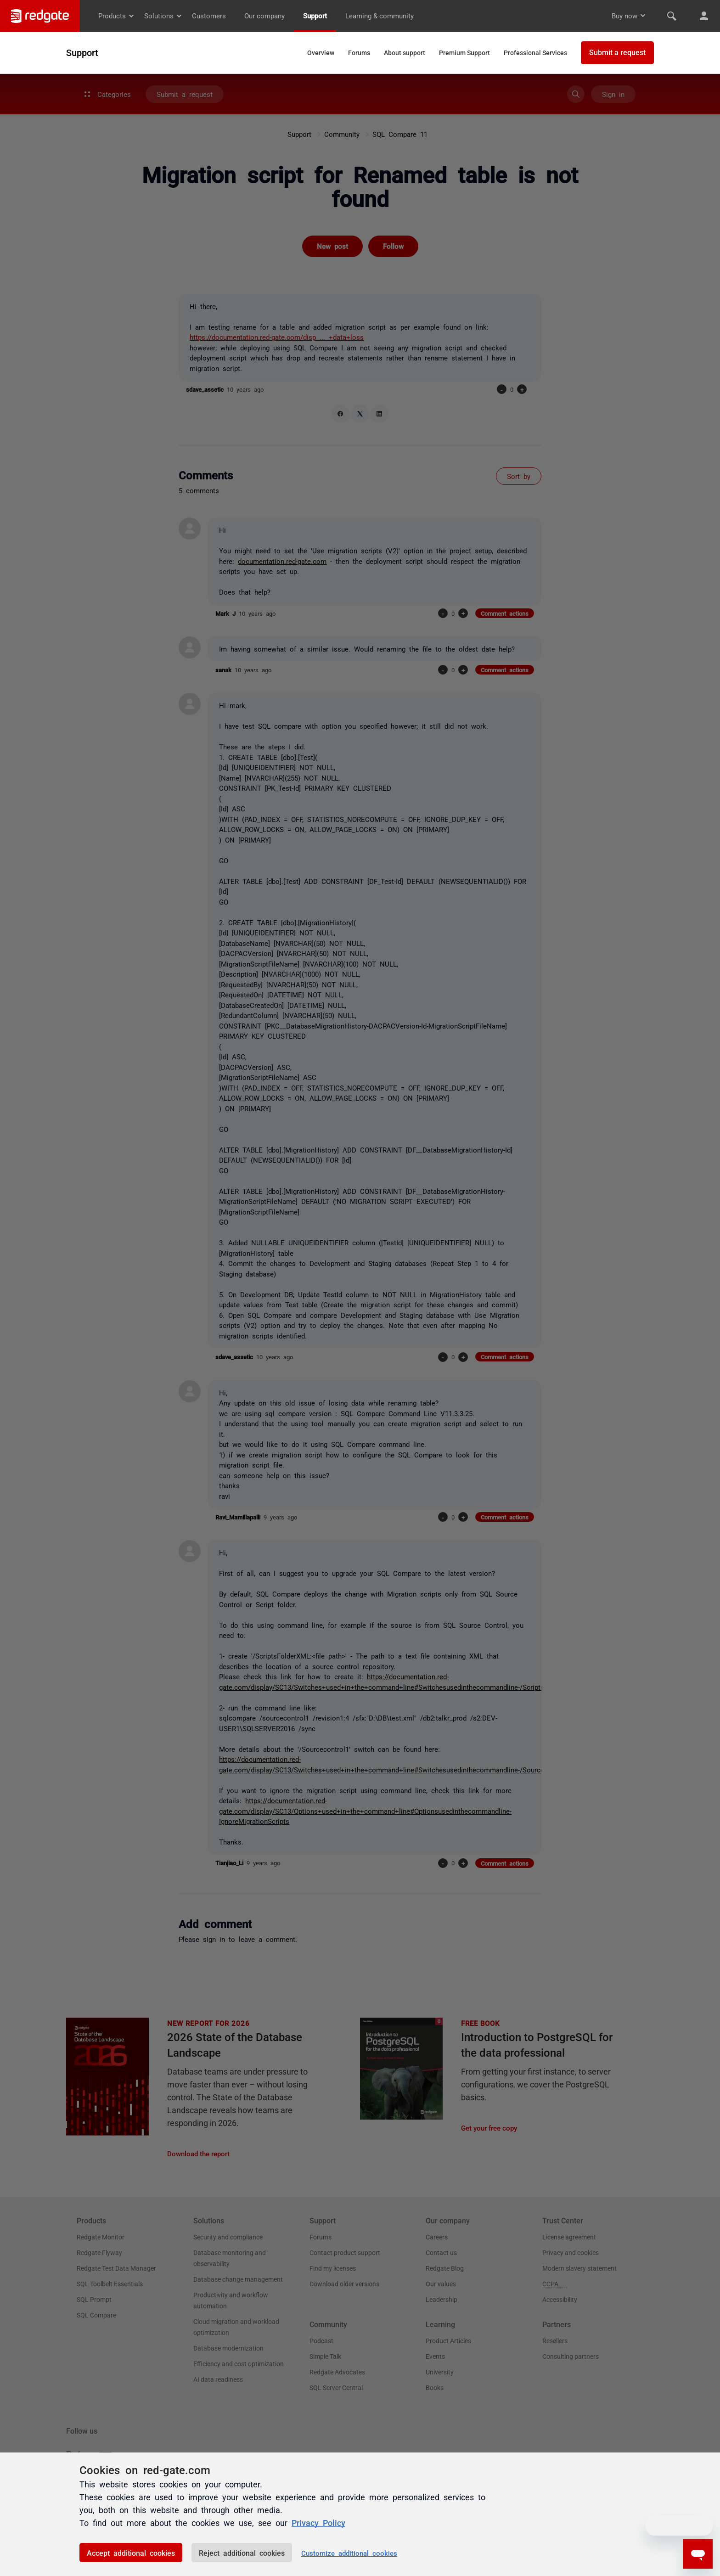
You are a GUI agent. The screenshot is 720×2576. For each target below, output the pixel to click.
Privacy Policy (318, 2522)
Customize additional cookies (349, 2552)
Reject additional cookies (242, 2552)
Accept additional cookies (131, 2552)
